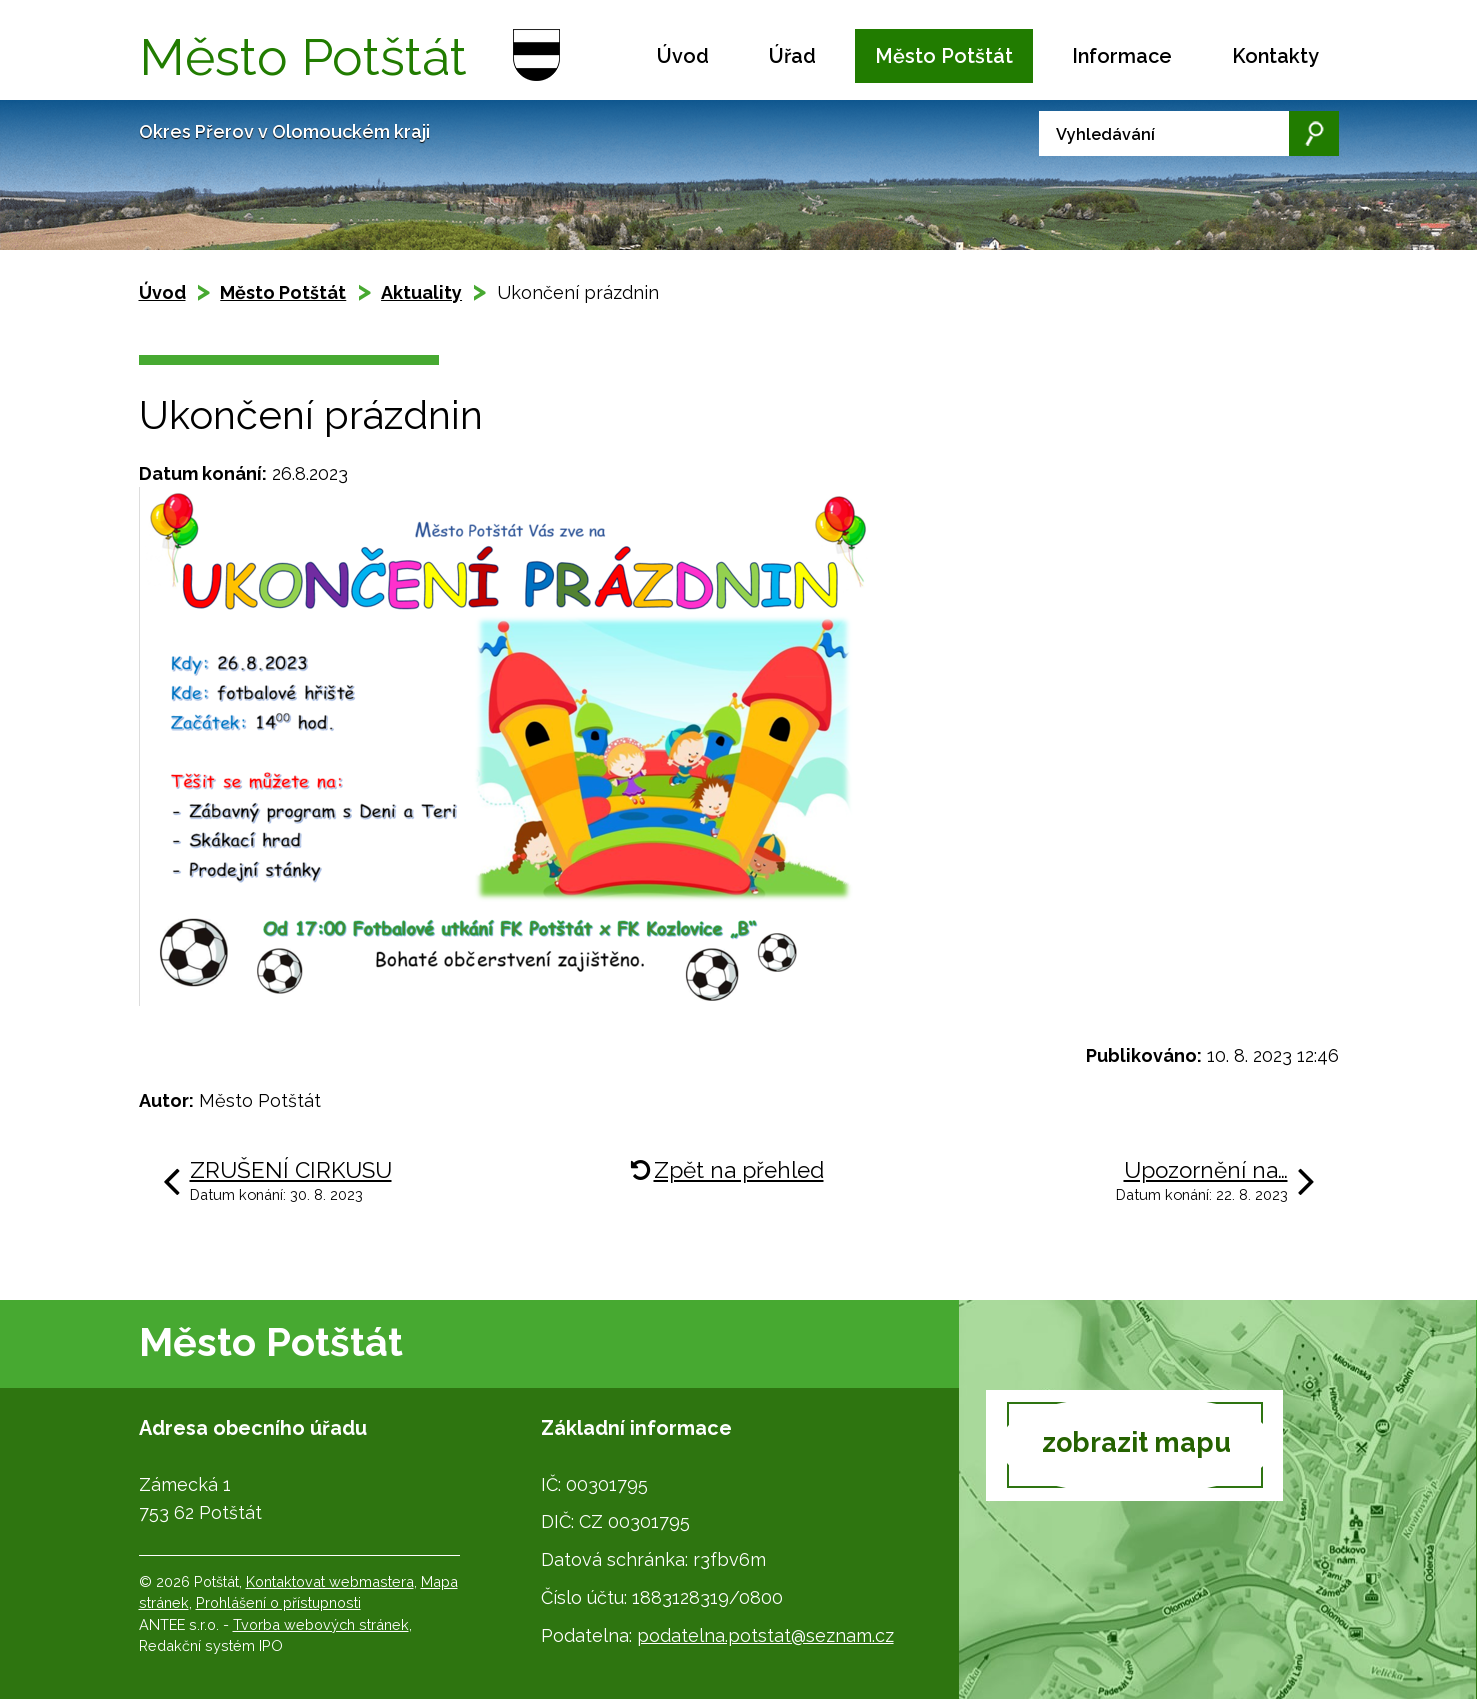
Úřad (792, 56)
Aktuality (421, 292)
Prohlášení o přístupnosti (278, 1602)
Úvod (683, 56)
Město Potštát (944, 56)
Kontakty (1275, 56)
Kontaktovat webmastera (330, 1581)
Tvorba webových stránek (321, 1624)
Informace (1122, 56)
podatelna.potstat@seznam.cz (765, 1635)
